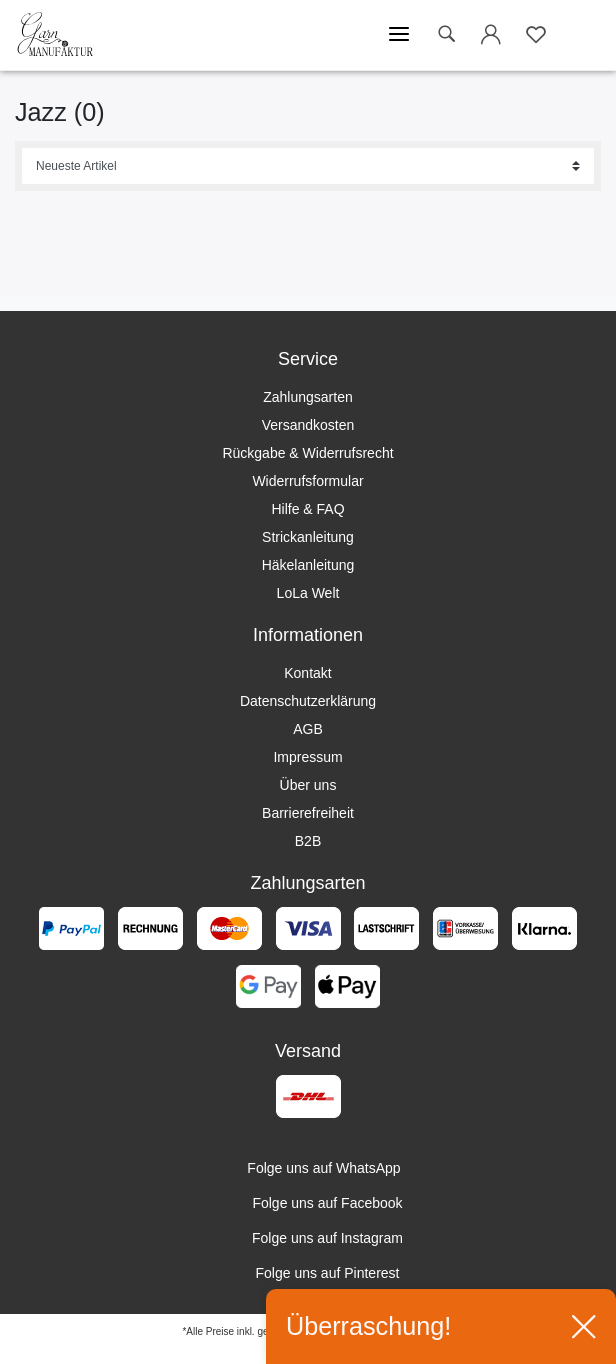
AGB (308, 729)
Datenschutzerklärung (308, 701)
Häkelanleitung (308, 565)
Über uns (308, 785)
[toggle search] (446, 34)
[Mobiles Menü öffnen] (399, 35)
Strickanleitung (308, 537)
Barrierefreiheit (308, 813)
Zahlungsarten (308, 397)
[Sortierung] (308, 166)
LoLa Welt (308, 593)
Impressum (307, 757)
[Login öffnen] (491, 38)
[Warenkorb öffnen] (581, 35)
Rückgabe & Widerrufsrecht (307, 453)
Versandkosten (308, 425)
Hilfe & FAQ (307, 509)
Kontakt (307, 673)
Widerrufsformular (307, 481)
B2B (308, 841)
